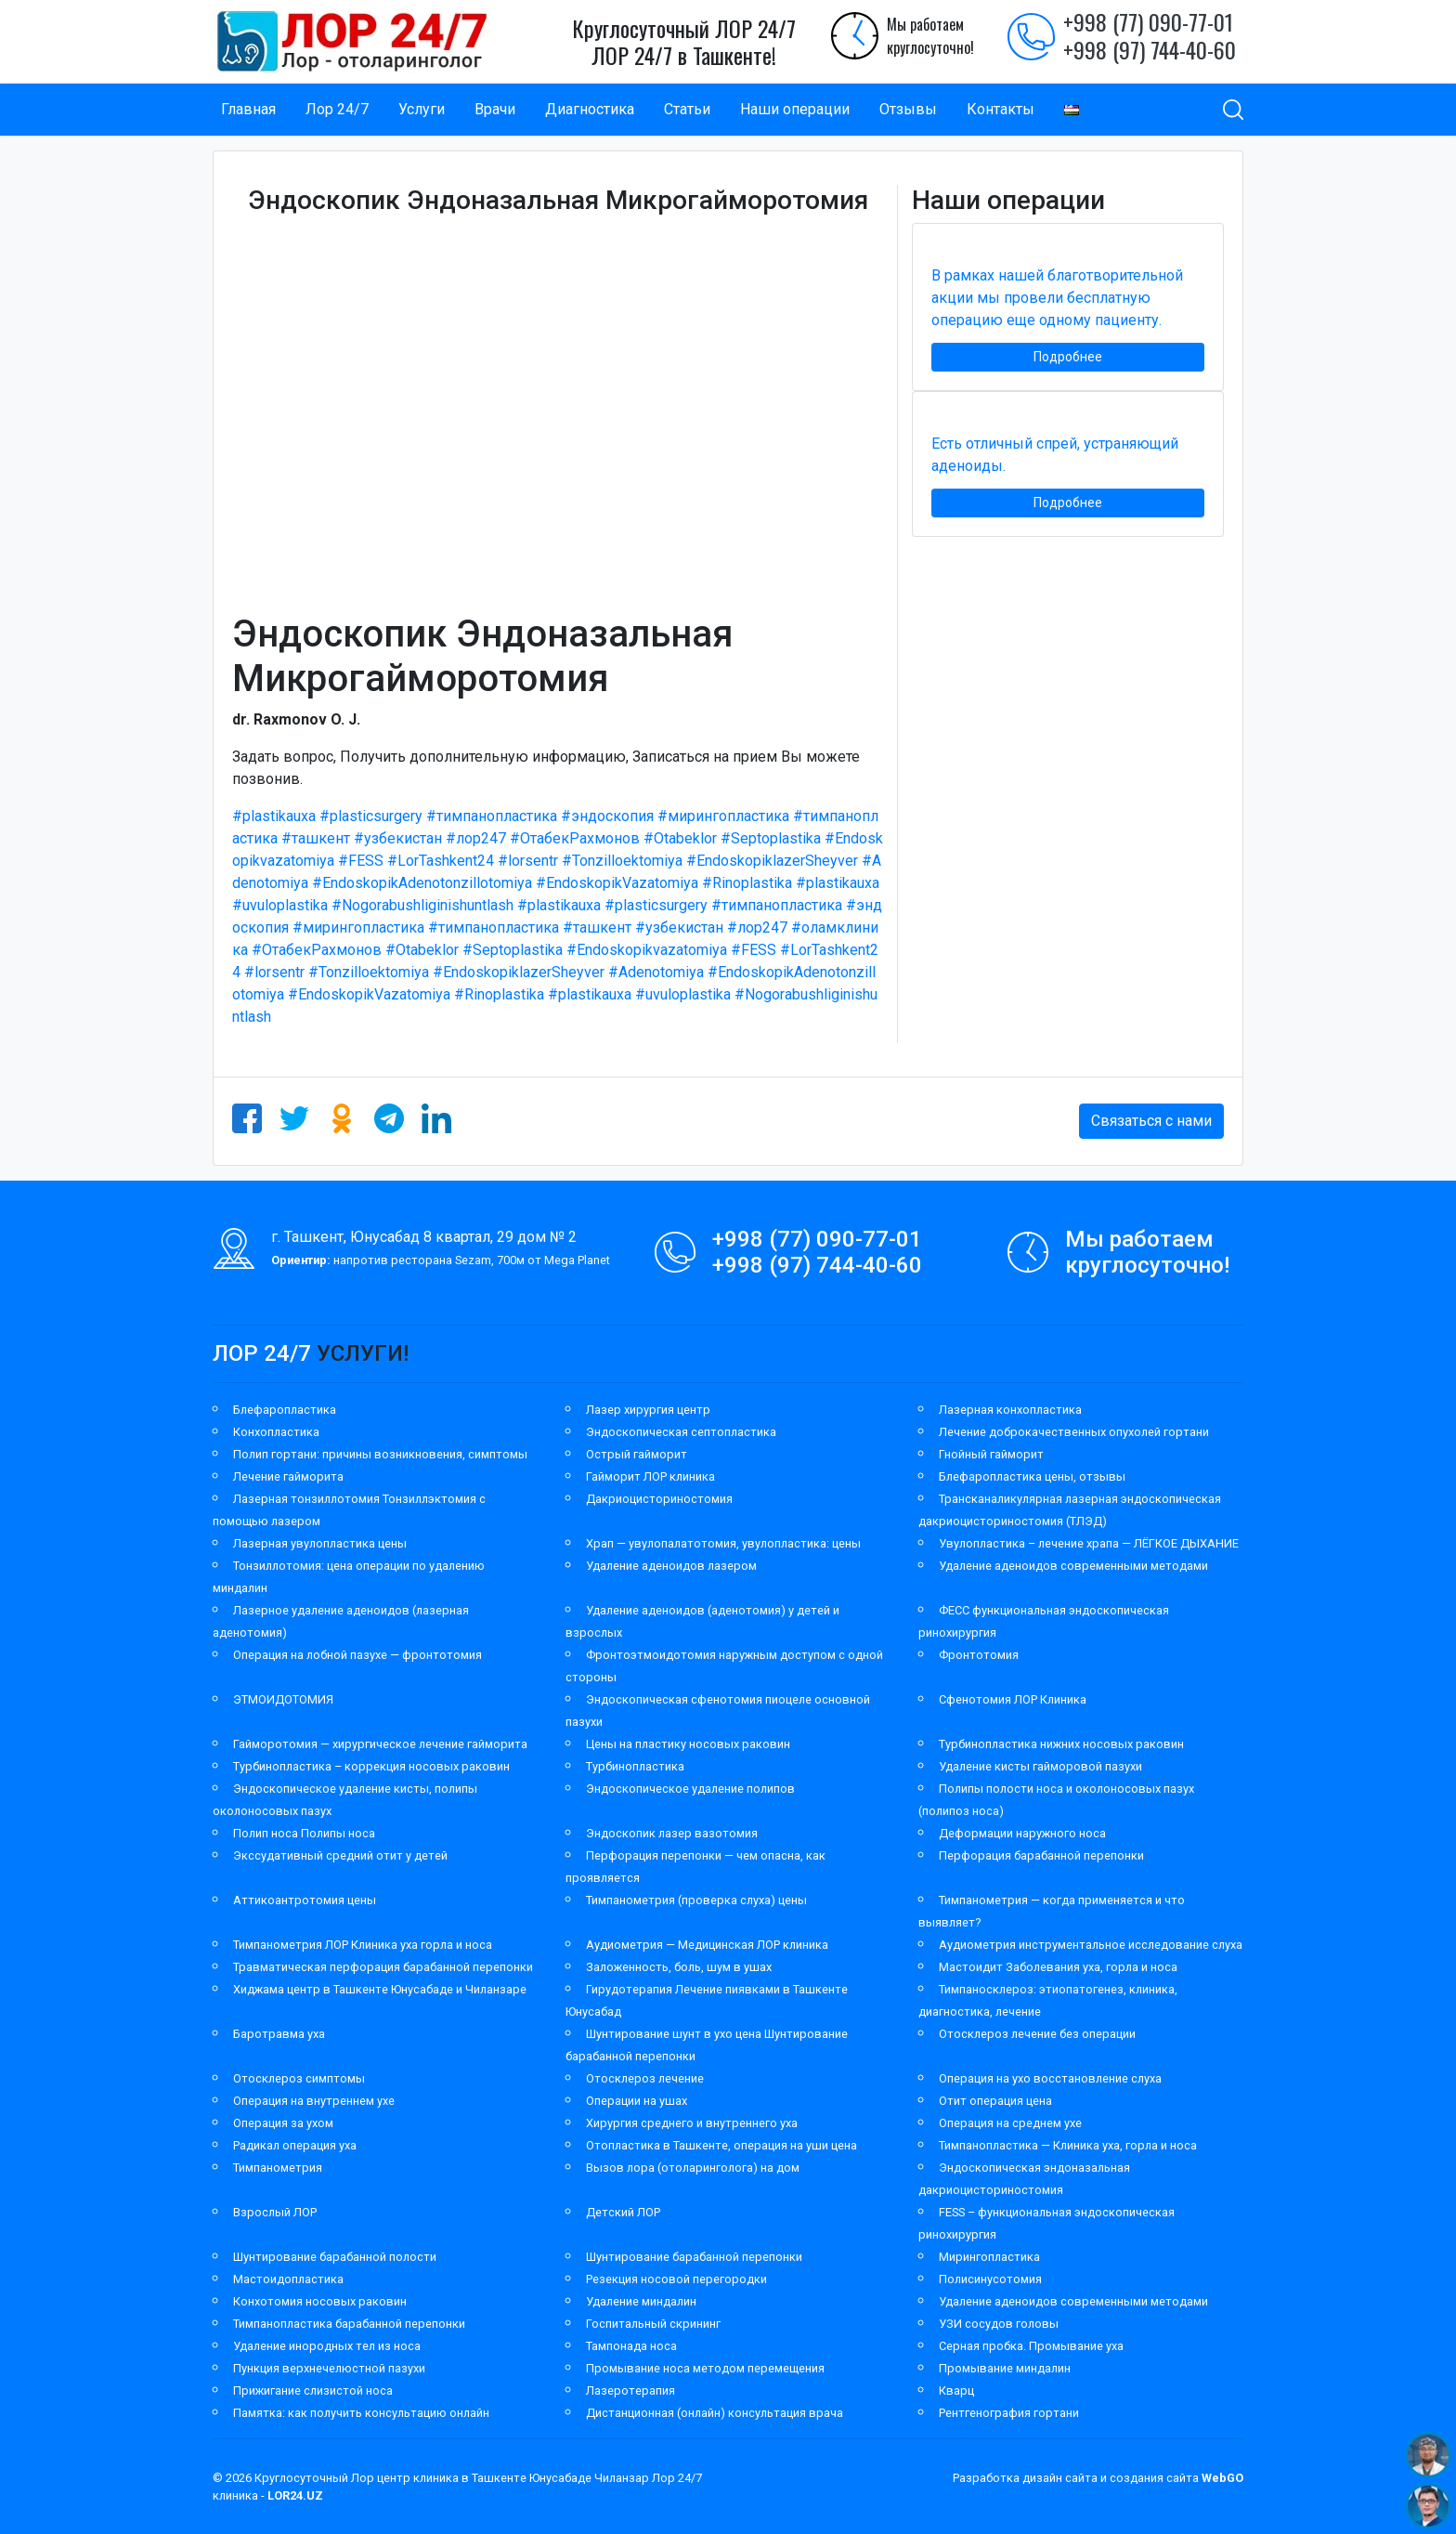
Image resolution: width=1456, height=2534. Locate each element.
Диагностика (589, 109)
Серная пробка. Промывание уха (1031, 2346)
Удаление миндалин (641, 2301)
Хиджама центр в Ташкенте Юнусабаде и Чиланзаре (379, 1989)
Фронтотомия (979, 1655)
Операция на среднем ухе (1010, 2123)
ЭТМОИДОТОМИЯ (283, 1699)
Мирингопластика (989, 2257)
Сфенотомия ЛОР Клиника (1012, 1699)
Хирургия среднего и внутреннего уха (692, 2123)
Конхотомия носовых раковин (320, 2301)
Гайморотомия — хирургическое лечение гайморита (380, 1744)
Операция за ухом (283, 2123)
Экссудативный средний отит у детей (340, 1855)
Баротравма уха (279, 2034)
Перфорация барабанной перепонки (1041, 1855)
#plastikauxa (274, 816)
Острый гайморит (636, 1454)
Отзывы (908, 109)
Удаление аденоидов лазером (671, 1566)
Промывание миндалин (1005, 2368)
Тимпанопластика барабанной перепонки (349, 2324)
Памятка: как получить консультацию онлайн (361, 2413)
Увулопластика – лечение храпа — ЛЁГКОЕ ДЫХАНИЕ (1089, 1543)
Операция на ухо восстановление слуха (1050, 2078)
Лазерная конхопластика (1010, 1410)
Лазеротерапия (630, 2390)
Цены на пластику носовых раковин (688, 1744)
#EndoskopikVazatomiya (617, 883)
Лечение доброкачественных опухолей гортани (1074, 1432)
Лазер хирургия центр (648, 1410)
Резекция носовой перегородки (676, 2279)
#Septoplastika (771, 838)
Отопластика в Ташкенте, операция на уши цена (721, 2145)
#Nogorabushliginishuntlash (423, 905)
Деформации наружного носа (1022, 1833)
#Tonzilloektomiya (622, 860)
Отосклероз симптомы (299, 2078)
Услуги (421, 109)
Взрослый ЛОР (275, 2212)
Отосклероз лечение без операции (1037, 2034)
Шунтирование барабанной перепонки (694, 2257)
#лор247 (476, 838)
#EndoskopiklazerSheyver (772, 860)
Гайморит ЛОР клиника (650, 1476)
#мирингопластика (723, 816)
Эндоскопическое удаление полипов (690, 1789)
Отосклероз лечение (645, 2078)
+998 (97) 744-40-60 (1149, 49)
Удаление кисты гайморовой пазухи (1040, 1766)
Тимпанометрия (277, 2168)
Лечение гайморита (288, 1476)
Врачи (494, 109)
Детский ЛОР (623, 2212)
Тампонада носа (631, 2346)
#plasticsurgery (370, 816)
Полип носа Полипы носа (304, 1833)
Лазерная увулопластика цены (320, 1543)
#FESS (361, 860)
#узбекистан (398, 838)
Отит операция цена (995, 2101)
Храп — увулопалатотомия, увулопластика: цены (723, 1543)
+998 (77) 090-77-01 (1148, 21)
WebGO (1222, 2478)
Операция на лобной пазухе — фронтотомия (357, 1655)
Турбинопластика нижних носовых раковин (1061, 1744)
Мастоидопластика (288, 2279)
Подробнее (1068, 356)
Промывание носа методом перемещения (705, 2368)
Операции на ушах (636, 2101)
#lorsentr (528, 860)
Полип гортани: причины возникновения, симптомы (380, 1454)
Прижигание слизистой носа (313, 2390)
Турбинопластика (635, 1766)
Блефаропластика (284, 1410)
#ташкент (315, 838)
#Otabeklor (680, 838)
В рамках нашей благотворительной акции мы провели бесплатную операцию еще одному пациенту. (1057, 298)
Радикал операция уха (295, 2145)
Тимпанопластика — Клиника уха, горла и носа (1068, 2145)
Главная (248, 109)
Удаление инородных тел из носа (327, 2346)
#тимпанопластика (491, 816)
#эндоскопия (607, 816)
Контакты (1000, 109)
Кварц (956, 2390)
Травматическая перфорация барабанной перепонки (383, 1967)
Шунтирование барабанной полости (334, 2257)
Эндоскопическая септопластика (681, 1432)
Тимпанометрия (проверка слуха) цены (696, 1900)
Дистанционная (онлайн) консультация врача (714, 2413)
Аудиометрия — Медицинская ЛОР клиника (707, 1945)
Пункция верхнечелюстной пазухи (329, 2368)
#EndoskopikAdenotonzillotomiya (422, 883)
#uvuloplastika (280, 905)
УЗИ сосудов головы (999, 2324)
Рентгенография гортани (1009, 2413)
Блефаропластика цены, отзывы (1032, 1476)
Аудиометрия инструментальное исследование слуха (1090, 1945)
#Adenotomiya (656, 972)
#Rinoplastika (747, 883)
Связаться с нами (1151, 1121)
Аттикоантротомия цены (304, 1900)
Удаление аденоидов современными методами (1073, 1566)
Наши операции (795, 109)
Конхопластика (276, 1432)
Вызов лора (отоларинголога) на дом (693, 2168)
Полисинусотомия (990, 2279)
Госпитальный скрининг (653, 2324)
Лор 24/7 (337, 109)
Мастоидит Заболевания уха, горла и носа (1058, 1967)
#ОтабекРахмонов (575, 838)
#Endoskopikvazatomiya (646, 950)
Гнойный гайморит (991, 1454)
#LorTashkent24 (440, 860)
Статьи (687, 109)
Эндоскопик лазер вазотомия (672, 1833)
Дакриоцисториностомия (659, 1499)
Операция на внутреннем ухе (314, 2101)
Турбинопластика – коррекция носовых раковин (371, 1766)
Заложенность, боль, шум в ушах (679, 1967)
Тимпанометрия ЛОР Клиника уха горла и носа (362, 1945)
